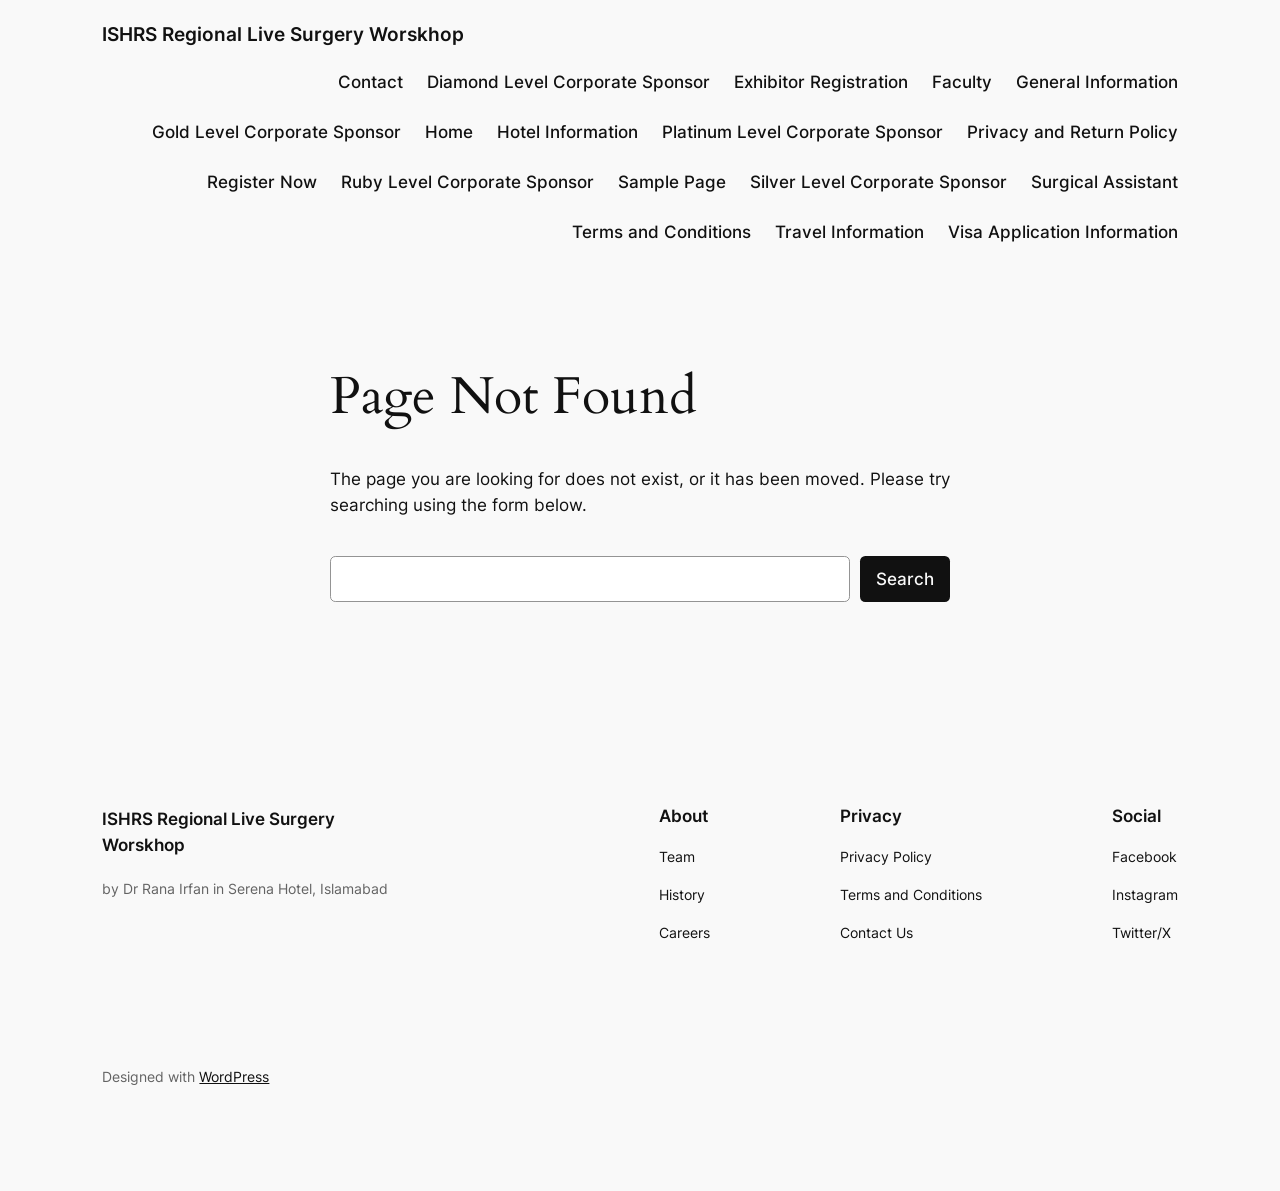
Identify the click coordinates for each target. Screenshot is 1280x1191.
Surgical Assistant (1104, 182)
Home (449, 132)
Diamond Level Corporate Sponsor (568, 82)
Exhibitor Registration (821, 82)
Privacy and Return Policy (1072, 132)
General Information (1097, 82)
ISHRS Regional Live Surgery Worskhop (283, 34)
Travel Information (849, 232)
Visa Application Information (1063, 232)
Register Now (262, 182)
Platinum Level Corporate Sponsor (802, 132)
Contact (370, 82)
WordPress (234, 1076)
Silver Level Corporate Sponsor (878, 182)
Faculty (962, 82)
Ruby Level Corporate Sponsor (467, 182)
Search (905, 579)
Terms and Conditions (661, 232)
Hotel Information (567, 132)
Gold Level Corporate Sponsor (276, 132)
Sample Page (672, 182)
